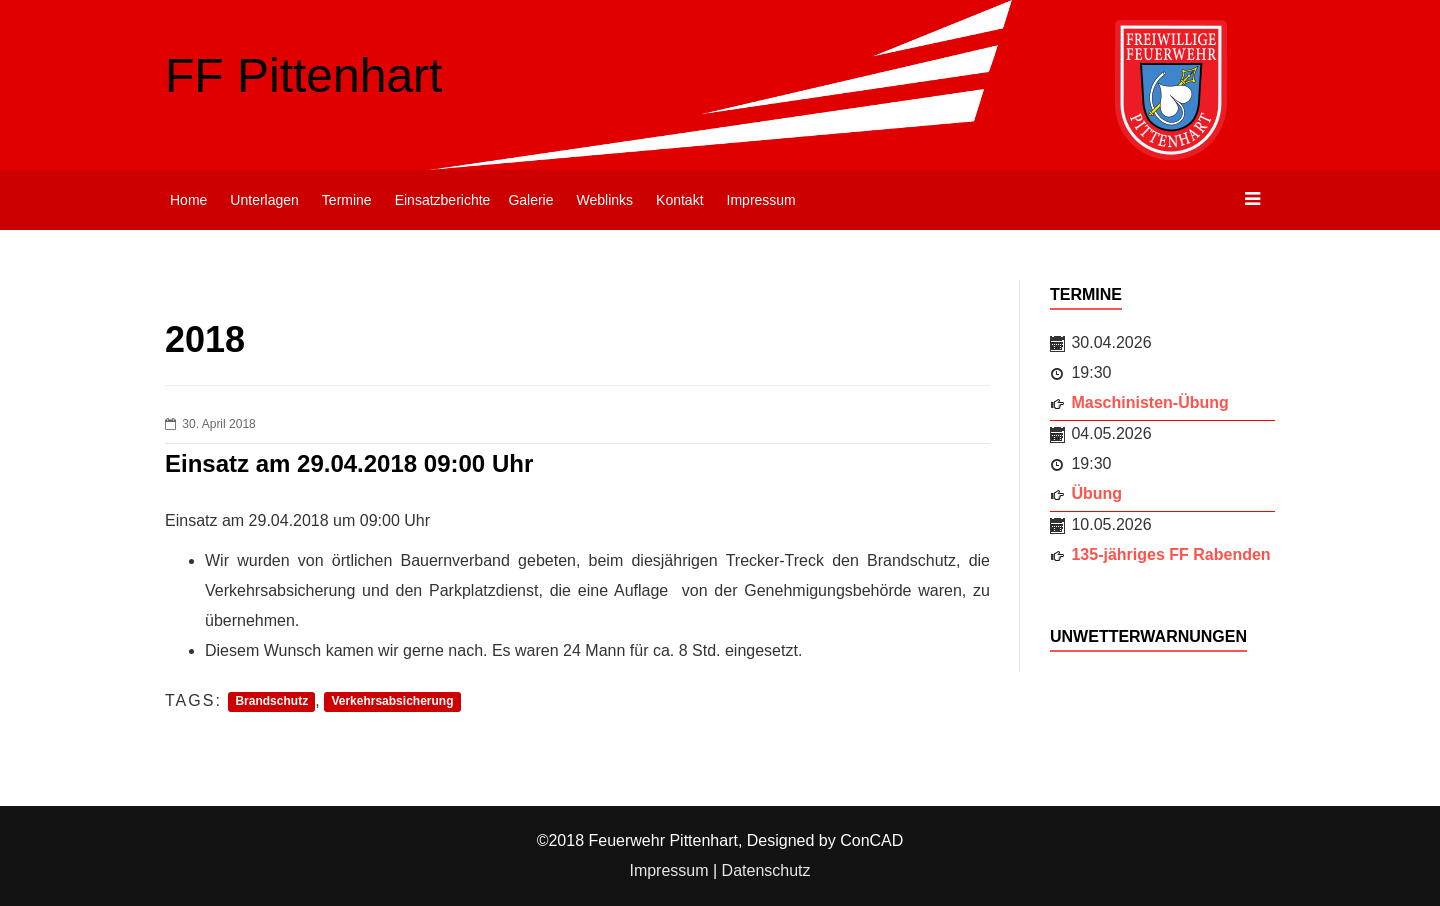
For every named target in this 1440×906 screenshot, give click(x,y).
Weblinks (605, 200)
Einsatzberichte (443, 200)
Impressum (761, 200)
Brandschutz (271, 702)
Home (188, 200)
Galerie (530, 200)
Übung (1096, 493)
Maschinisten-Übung (1149, 402)
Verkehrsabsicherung (392, 702)
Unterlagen (264, 200)
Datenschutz (766, 870)
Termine (347, 200)
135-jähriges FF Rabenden (1170, 554)
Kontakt (679, 200)
